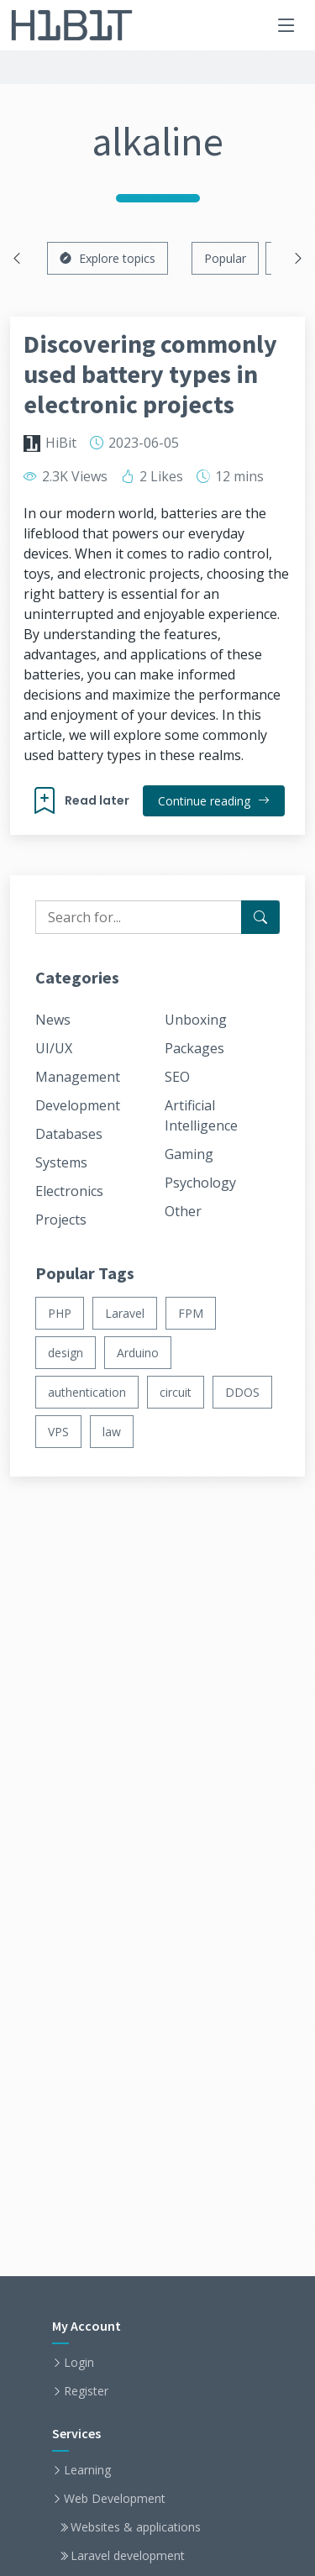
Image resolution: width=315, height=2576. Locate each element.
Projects (61, 1219)
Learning (87, 2470)
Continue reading (214, 801)
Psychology (200, 1182)
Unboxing (196, 1019)
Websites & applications (136, 2527)
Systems (61, 1162)
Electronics (69, 1191)
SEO (177, 1077)
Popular (225, 258)
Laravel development (128, 2556)
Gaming (189, 1154)
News (53, 1019)
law (111, 1432)
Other (183, 1211)
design (65, 1353)
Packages (194, 1048)
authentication (87, 1392)
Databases (68, 1134)
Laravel (124, 1313)
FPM (190, 1313)
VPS (58, 1432)
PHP (59, 1313)
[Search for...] (260, 917)
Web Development (114, 2499)
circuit (176, 1392)
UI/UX (53, 1048)
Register (86, 2391)
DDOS (242, 1392)
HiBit (60, 442)
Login (79, 2363)
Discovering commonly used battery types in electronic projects (150, 374)
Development (77, 1105)
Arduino (138, 1353)
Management (77, 1077)
